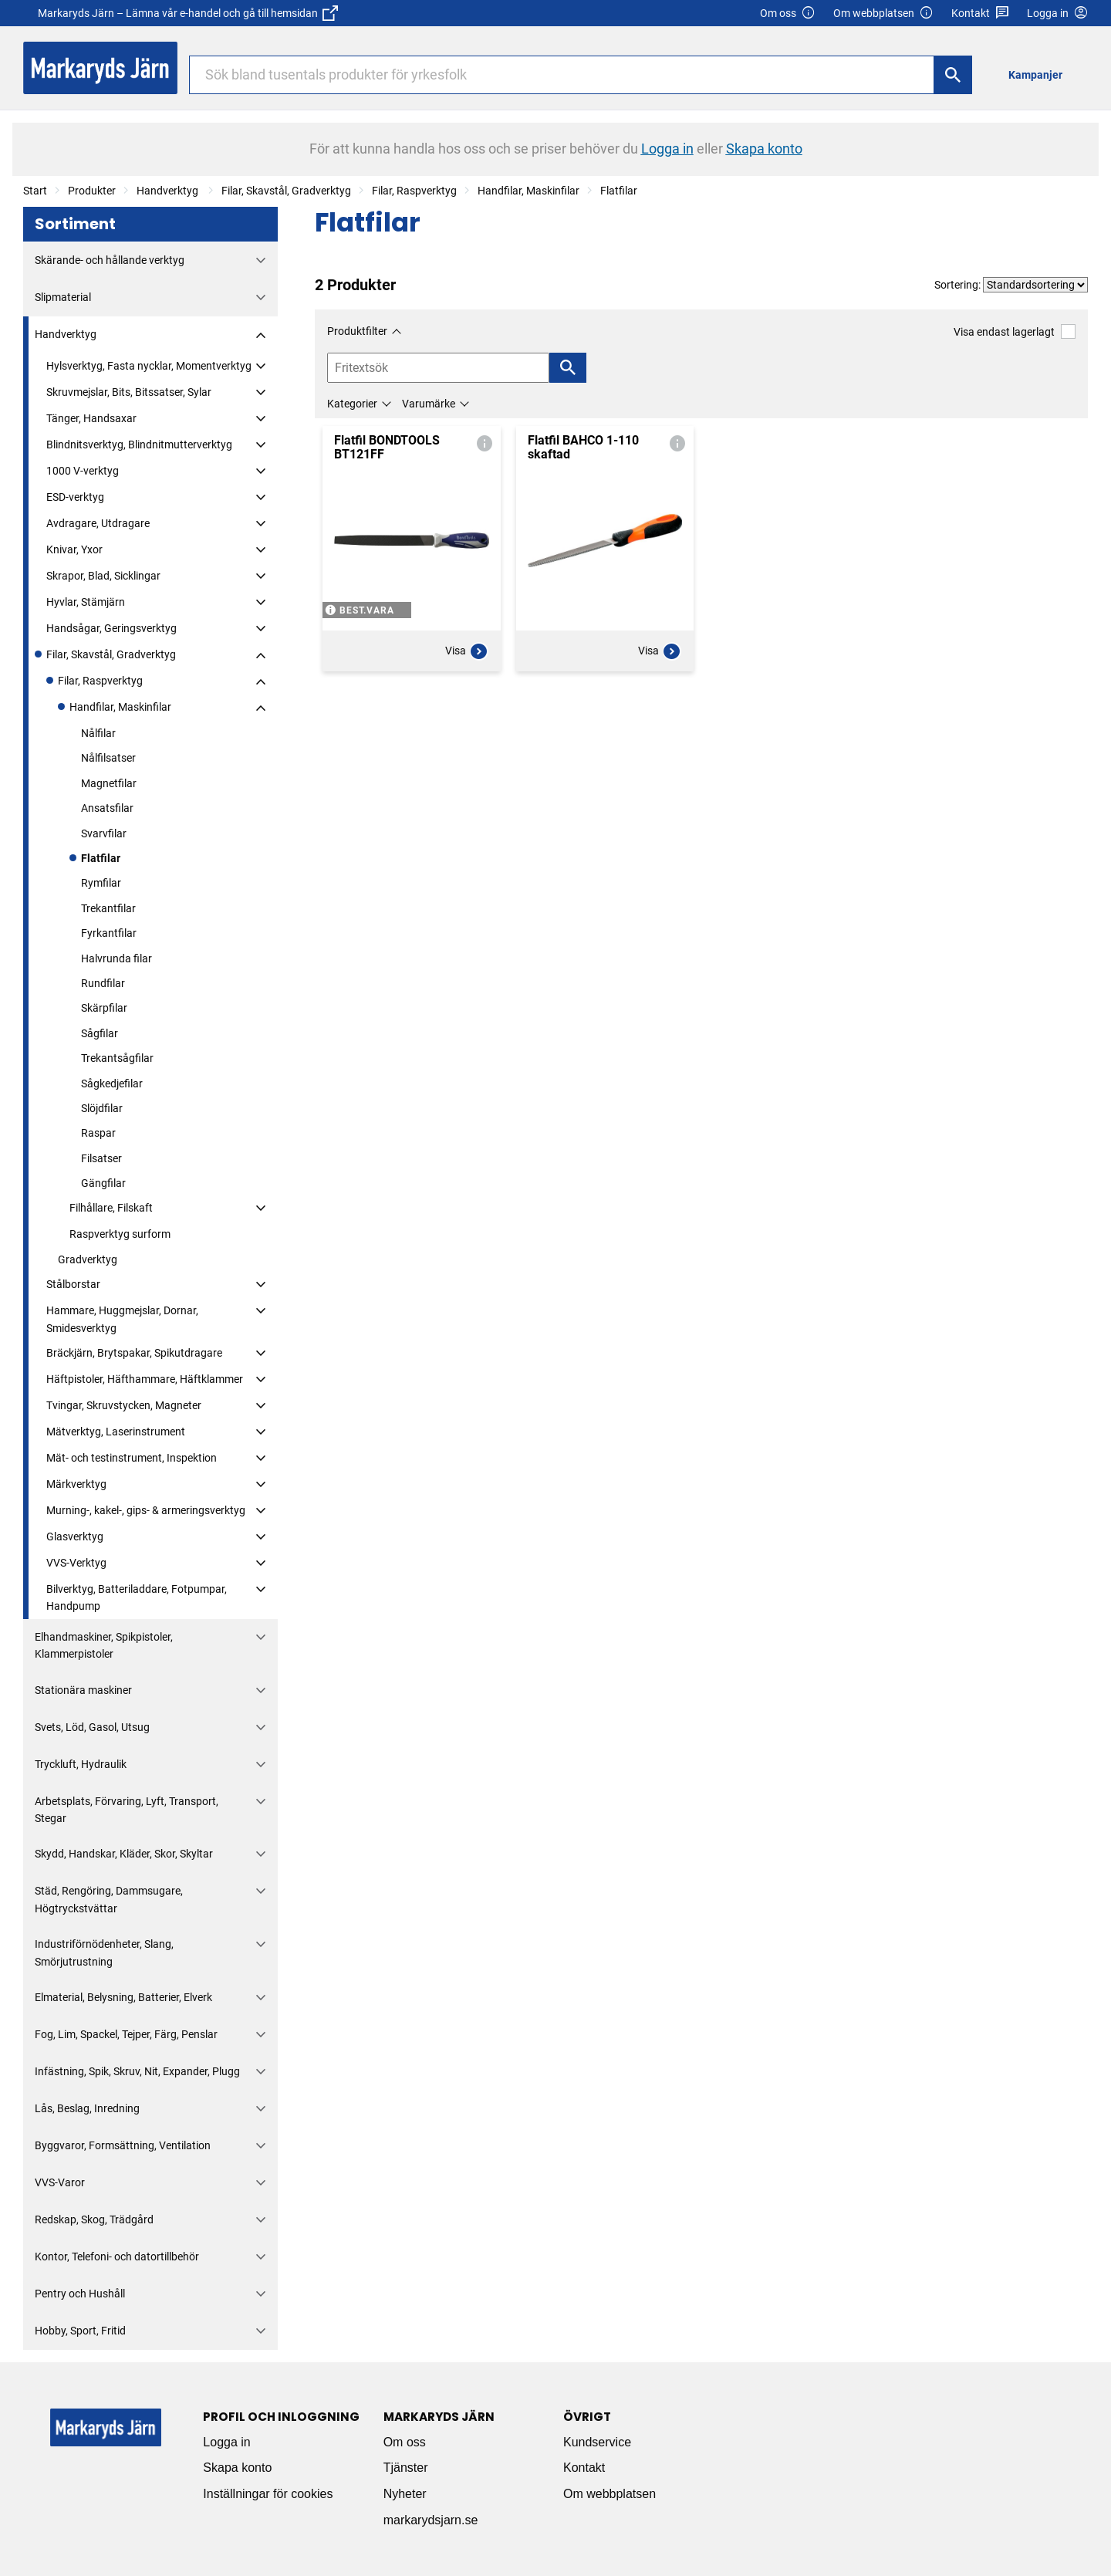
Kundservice (597, 2442)
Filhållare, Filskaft (111, 1208)
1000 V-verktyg (82, 471)
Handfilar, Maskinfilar (528, 190)
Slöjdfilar (102, 1108)
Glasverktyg (74, 1536)
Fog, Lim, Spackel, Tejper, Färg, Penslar (126, 2034)
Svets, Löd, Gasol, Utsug (92, 1727)
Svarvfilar (104, 833)
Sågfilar (99, 1033)
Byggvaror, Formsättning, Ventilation (123, 2145)
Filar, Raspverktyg (414, 190)
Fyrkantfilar (109, 933)
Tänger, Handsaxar (91, 418)
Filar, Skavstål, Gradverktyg (286, 190)
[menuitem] (1040, 74)
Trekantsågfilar (117, 1058)
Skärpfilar (104, 1008)
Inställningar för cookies (268, 2493)
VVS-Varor (60, 2182)
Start (35, 190)
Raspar (98, 1133)
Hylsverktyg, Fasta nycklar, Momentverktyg (149, 366)
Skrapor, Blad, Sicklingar (103, 576)
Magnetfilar (109, 783)
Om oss (788, 13)
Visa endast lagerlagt (1015, 331)
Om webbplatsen (883, 13)
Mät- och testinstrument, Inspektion (131, 1458)
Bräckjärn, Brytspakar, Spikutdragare (134, 1353)
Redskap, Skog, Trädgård (94, 2219)
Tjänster (405, 2467)
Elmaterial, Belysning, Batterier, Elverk (123, 1997)
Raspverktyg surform (120, 1234)
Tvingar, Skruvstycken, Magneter (123, 1405)
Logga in (226, 2442)
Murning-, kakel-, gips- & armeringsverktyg (145, 1510)
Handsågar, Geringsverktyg (111, 628)
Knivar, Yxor (74, 549)
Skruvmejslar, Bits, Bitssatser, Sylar (128, 392)
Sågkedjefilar (112, 1083)
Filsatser (101, 1158)
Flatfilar (618, 190)
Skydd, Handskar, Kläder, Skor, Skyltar (124, 1853)
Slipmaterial (63, 297)
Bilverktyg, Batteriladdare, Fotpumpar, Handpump (136, 1597)
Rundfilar (103, 983)
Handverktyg (169, 190)
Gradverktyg (87, 1259)
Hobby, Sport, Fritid (80, 2330)
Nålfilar (98, 733)
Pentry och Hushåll (80, 2293)
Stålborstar (73, 1284)
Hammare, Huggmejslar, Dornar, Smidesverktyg (122, 1319)
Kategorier (352, 403)
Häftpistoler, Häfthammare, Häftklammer (144, 1379)
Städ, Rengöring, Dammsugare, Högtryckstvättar (109, 1899)
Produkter (92, 190)
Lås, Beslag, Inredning (87, 2108)
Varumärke (428, 403)
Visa (466, 651)
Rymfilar (101, 883)
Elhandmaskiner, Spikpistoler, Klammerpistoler (104, 1645)
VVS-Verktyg (76, 1563)
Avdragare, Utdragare (98, 523)
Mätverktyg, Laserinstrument (115, 1431)
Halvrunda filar (116, 958)
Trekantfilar (108, 908)
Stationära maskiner (83, 1690)
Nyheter (405, 2493)
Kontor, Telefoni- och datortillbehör (117, 2256)
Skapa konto (237, 2467)
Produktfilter (357, 331)
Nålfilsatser (108, 758)
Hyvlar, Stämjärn (85, 602)
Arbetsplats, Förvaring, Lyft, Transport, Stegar (126, 1809)
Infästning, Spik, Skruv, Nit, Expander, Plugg (137, 2071)
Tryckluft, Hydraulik (81, 1764)
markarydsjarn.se (430, 2520)
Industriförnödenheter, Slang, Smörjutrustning (104, 1952)
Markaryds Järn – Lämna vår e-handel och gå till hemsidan (188, 13)
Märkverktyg (76, 1484)
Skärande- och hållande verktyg (109, 260)
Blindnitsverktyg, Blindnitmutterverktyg (139, 444)
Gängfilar (103, 1183)
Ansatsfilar (107, 808)
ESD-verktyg (75, 497)
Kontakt (980, 13)
